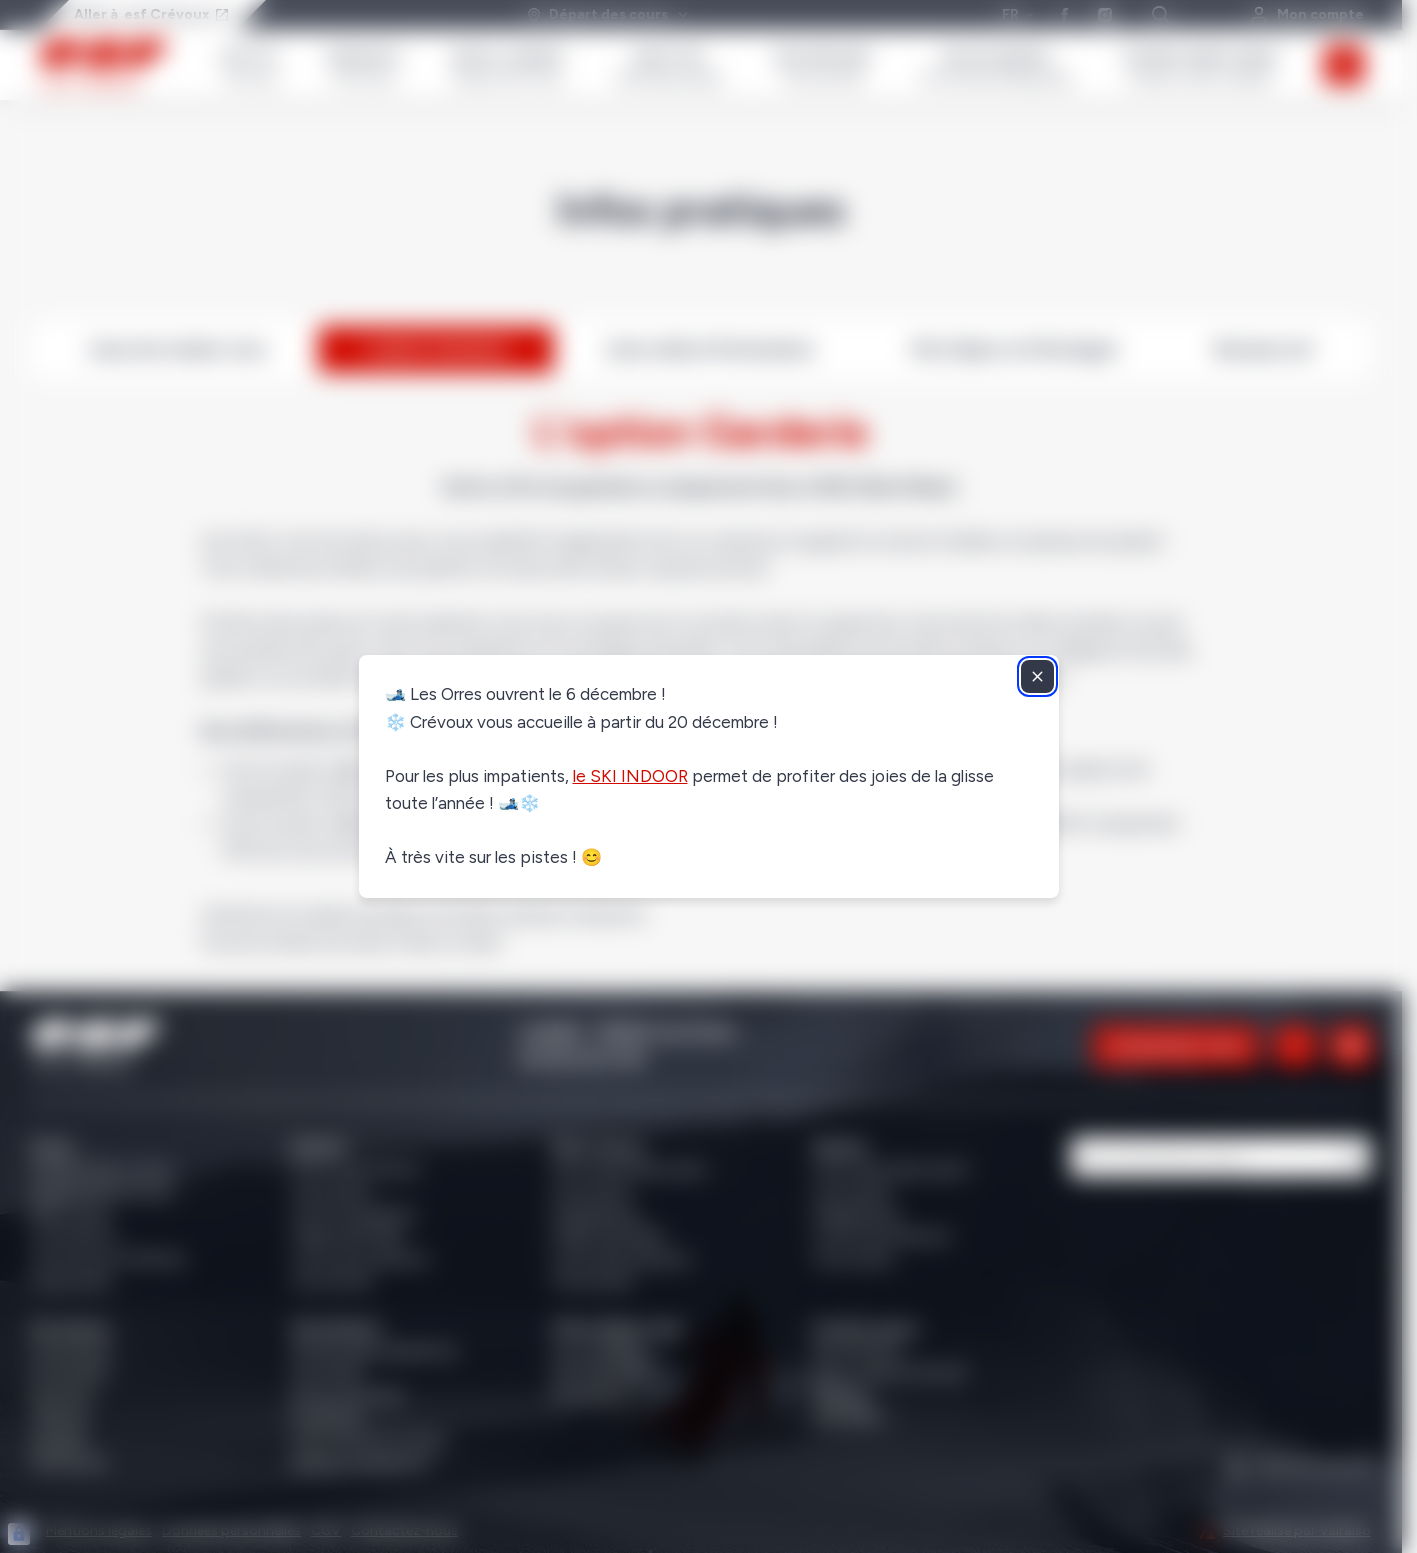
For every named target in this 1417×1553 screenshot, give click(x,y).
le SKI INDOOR (630, 776)
